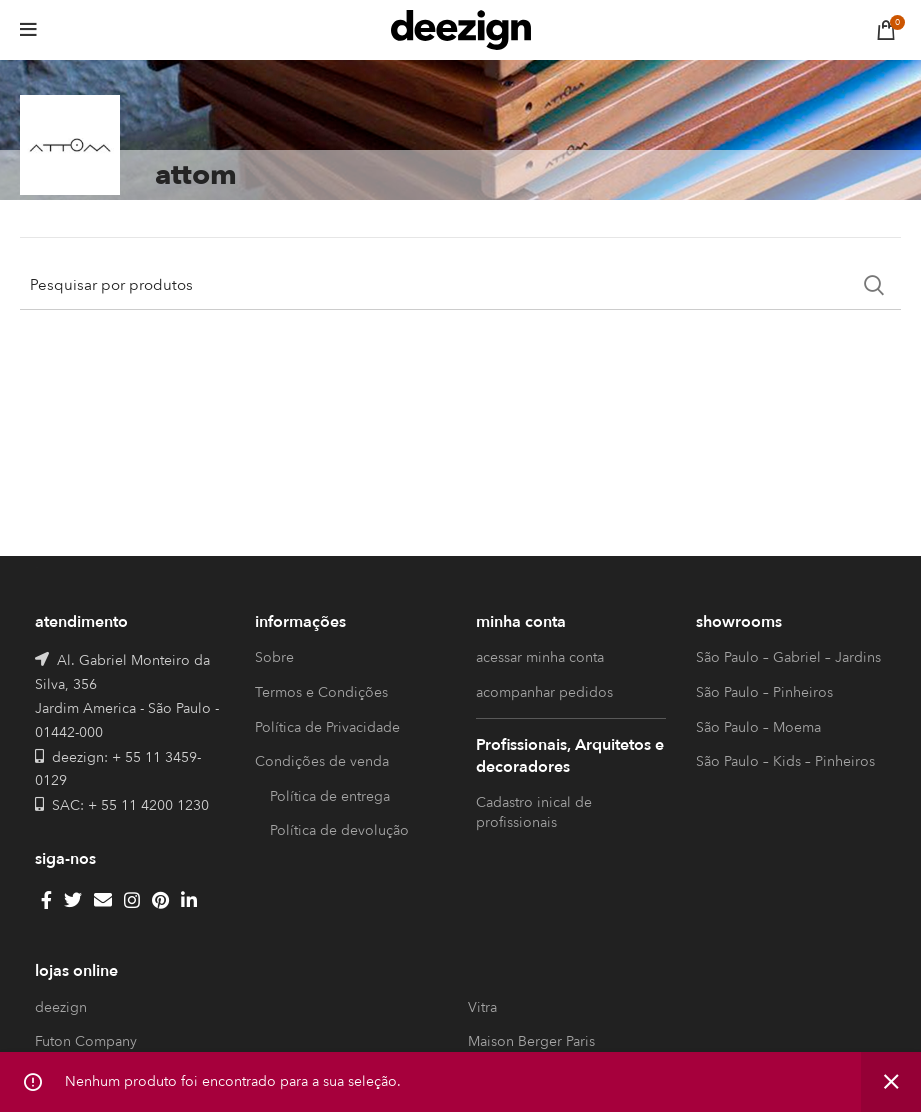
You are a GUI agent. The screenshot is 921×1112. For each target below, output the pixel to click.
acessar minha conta (540, 657)
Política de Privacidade (327, 727)
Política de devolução (339, 830)
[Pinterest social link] (160, 900)
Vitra (482, 1007)
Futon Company (86, 1041)
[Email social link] (103, 900)
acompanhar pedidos (544, 692)
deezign (61, 1007)
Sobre (274, 657)
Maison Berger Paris (531, 1041)
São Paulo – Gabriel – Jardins (788, 657)
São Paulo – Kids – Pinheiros (785, 761)
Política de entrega (330, 796)
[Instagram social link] (132, 900)
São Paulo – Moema (758, 727)
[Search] (460, 285)
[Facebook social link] (46, 900)
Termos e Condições (321, 692)
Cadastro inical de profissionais (534, 812)
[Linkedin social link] (189, 900)
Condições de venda (322, 761)
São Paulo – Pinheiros (764, 692)
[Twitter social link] (73, 900)
